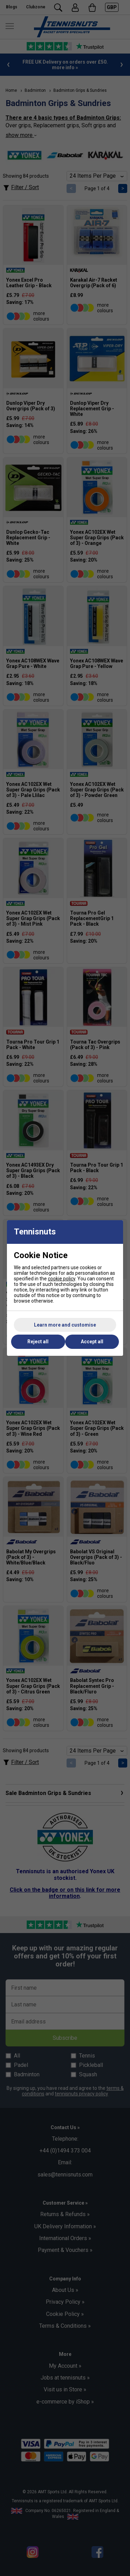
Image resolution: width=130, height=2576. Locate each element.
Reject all (38, 1341)
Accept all (92, 1341)
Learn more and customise (65, 1325)
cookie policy (61, 1278)
